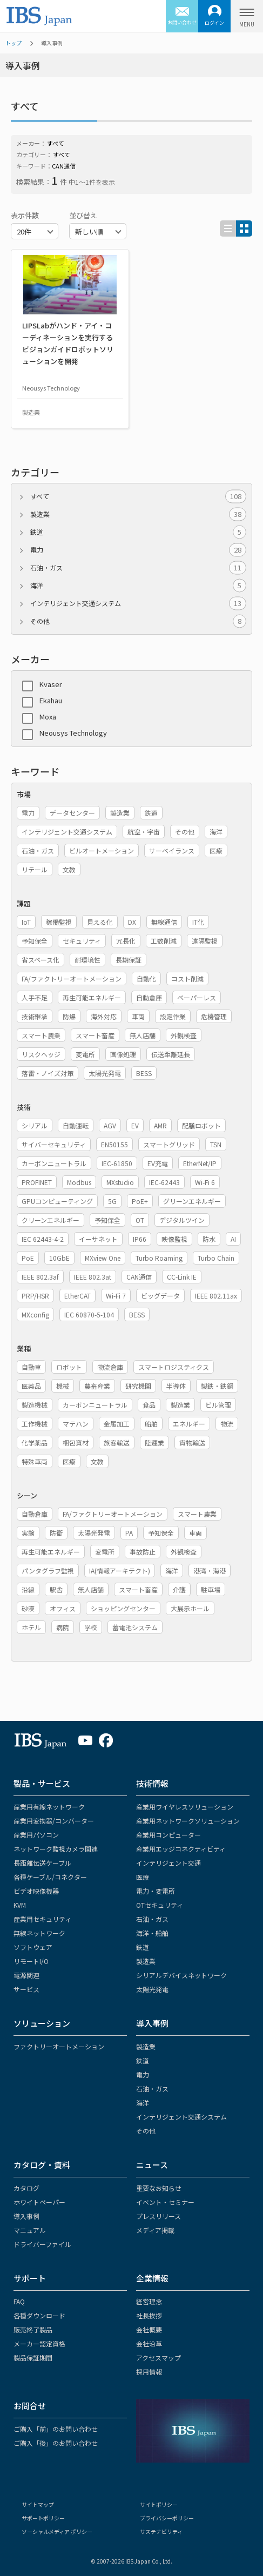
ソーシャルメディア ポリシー (57, 2531)
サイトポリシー (159, 2504)
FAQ (19, 2301)
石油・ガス (138, 568)
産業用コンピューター (168, 1834)
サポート (30, 2278)
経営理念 (149, 2301)
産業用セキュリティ (42, 1918)
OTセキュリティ (159, 1904)
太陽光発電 (152, 1989)
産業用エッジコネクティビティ (181, 1848)
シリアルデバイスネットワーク (181, 1975)
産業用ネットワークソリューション (188, 1820)
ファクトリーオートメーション (59, 2046)
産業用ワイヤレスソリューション (184, 1806)
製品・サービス (42, 1783)
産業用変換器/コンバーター (54, 1820)
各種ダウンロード (39, 2315)
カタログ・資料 (42, 2164)
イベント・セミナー (165, 2202)
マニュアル (30, 2230)
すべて (138, 496)
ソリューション (42, 2023)
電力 (138, 550)
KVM (20, 1904)
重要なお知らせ (158, 2187)
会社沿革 (149, 2343)
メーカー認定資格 (39, 2343)
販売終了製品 (33, 2329)
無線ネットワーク (39, 1933)
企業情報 (152, 2278)
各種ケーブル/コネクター (50, 1876)
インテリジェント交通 (168, 1862)
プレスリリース (158, 2216)
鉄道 (138, 532)
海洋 (138, 585)
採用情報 (149, 2371)
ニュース (152, 2164)
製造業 (138, 514)
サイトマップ (38, 2504)
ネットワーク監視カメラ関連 (56, 1848)
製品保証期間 (33, 2357)
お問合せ (30, 2405)
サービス (26, 1989)
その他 (138, 621)
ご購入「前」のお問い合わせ (56, 2428)
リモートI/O (31, 1961)
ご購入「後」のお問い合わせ (56, 2442)
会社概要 (149, 2329)
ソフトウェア (33, 1947)
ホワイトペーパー (39, 2202)
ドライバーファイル (42, 2244)
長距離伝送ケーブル (42, 1862)
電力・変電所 (155, 1890)
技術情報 (152, 1783)
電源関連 (26, 1975)
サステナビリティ (161, 2531)
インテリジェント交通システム (138, 603)
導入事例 (152, 2023)
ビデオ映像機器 (36, 1890)
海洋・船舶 (152, 1933)
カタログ (26, 2187)
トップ (13, 43)
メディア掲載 (155, 2230)
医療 (142, 1876)
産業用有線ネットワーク (49, 1806)
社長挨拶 (149, 2315)
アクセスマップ (158, 2357)
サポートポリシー (43, 2518)
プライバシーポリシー (167, 2518)
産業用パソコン (36, 1834)
